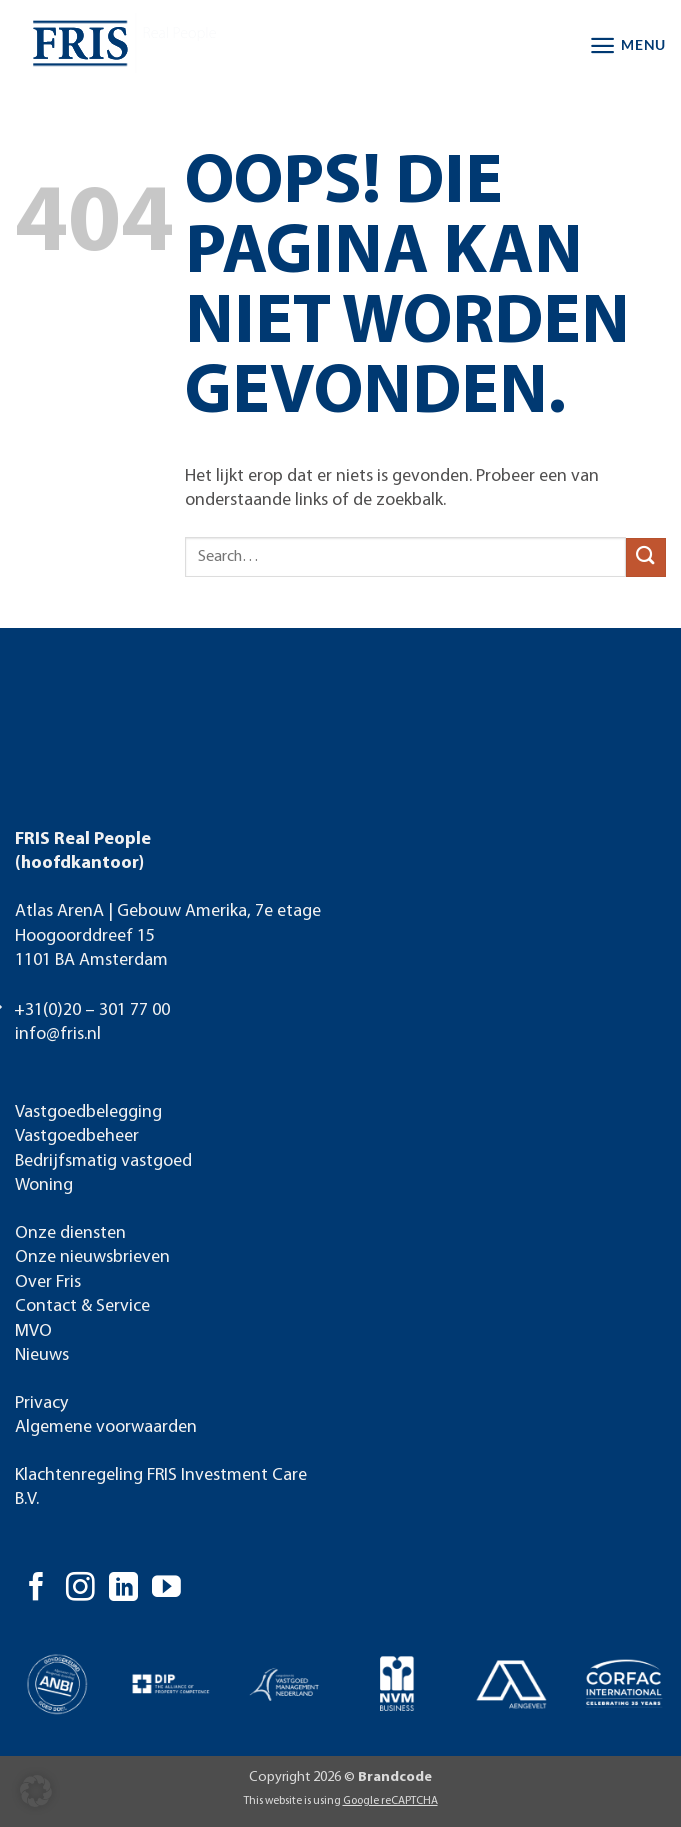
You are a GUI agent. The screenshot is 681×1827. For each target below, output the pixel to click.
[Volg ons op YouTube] (166, 1589)
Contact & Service (82, 1306)
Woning (44, 1185)
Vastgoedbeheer (77, 1136)
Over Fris (48, 1282)
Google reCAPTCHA (390, 1801)
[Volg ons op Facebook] (36, 1589)
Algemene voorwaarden (106, 1427)
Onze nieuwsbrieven (92, 1257)
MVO (33, 1331)
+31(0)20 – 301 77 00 (92, 1010)
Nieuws (42, 1355)
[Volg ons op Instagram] (80, 1589)
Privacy (41, 1403)
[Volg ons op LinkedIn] (123, 1589)
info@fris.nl (58, 1034)
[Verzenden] (646, 557)
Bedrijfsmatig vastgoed (103, 1161)
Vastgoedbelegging (88, 1112)
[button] (627, 45)
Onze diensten (70, 1233)
